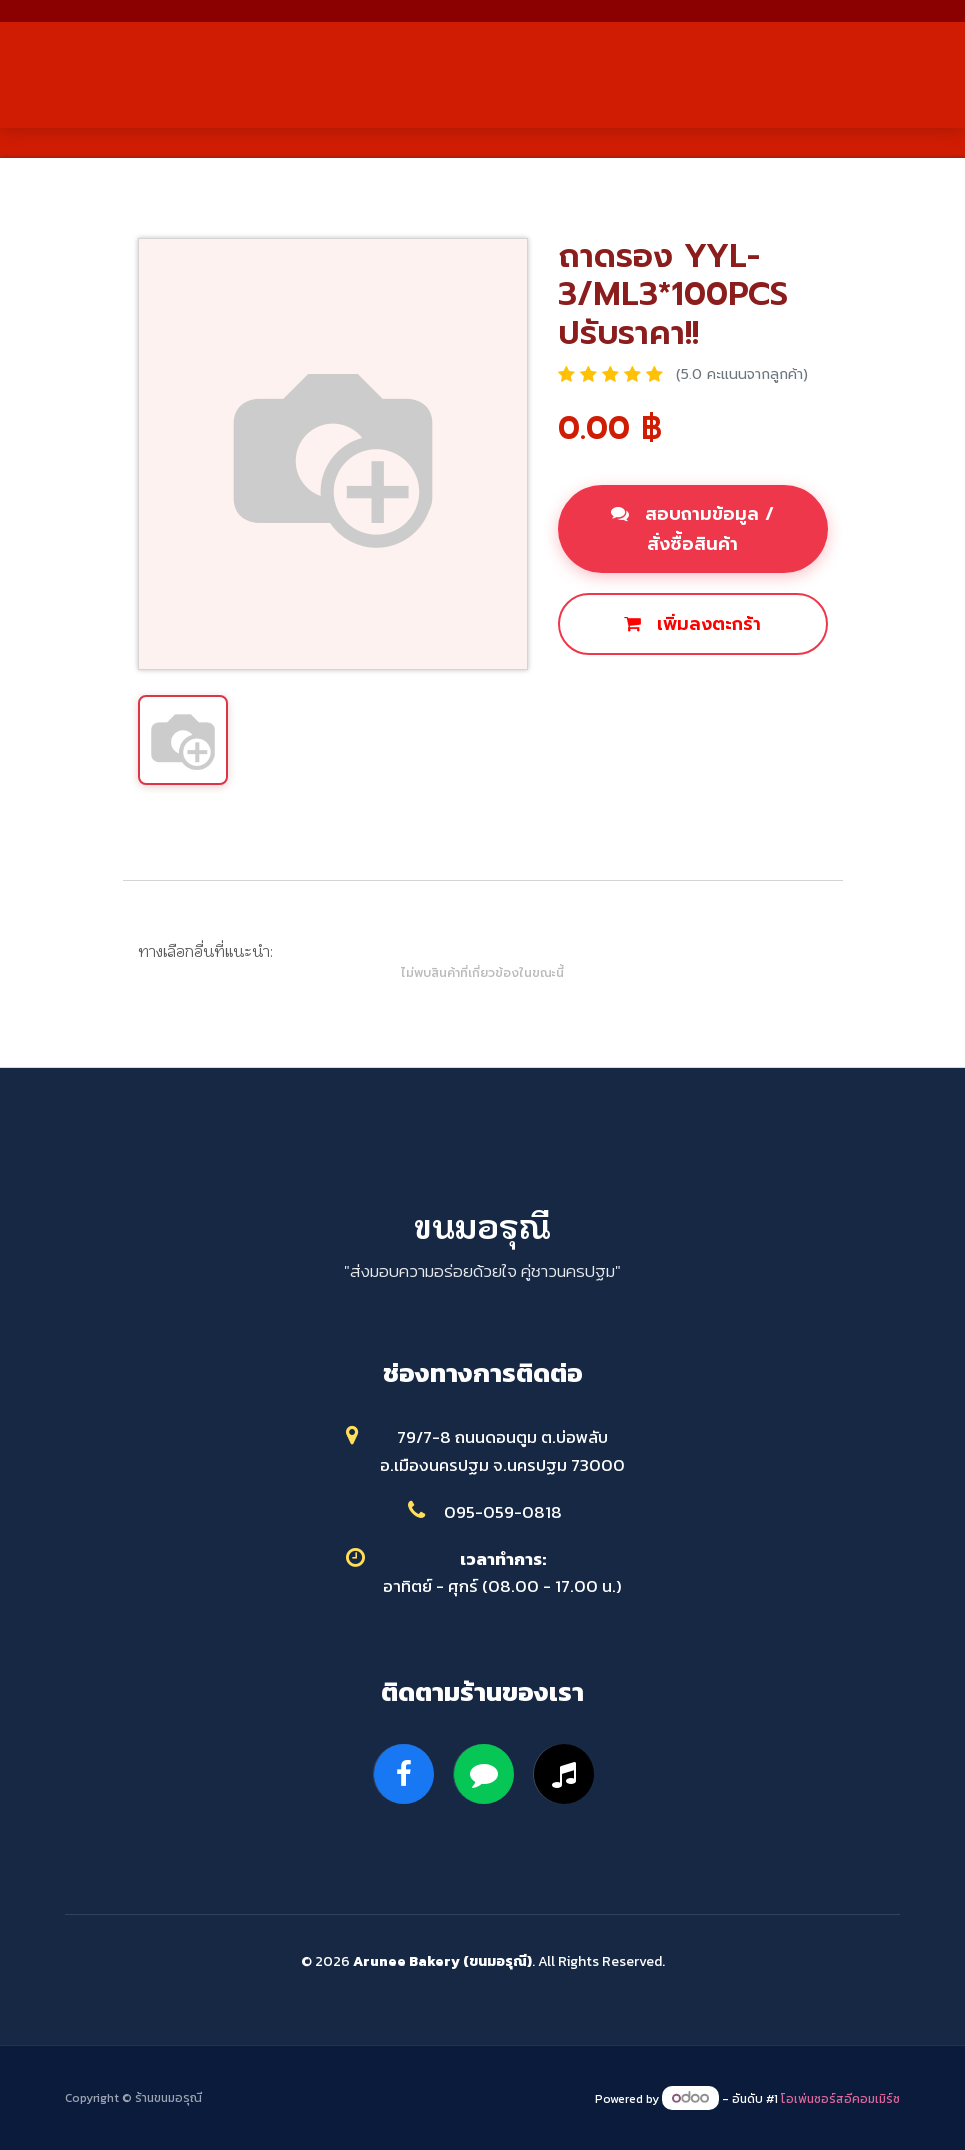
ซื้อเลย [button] (607, 692)
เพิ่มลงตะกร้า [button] (692, 624)
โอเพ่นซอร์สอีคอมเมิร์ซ (840, 2099)
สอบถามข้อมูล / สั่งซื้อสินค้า (692, 529)
